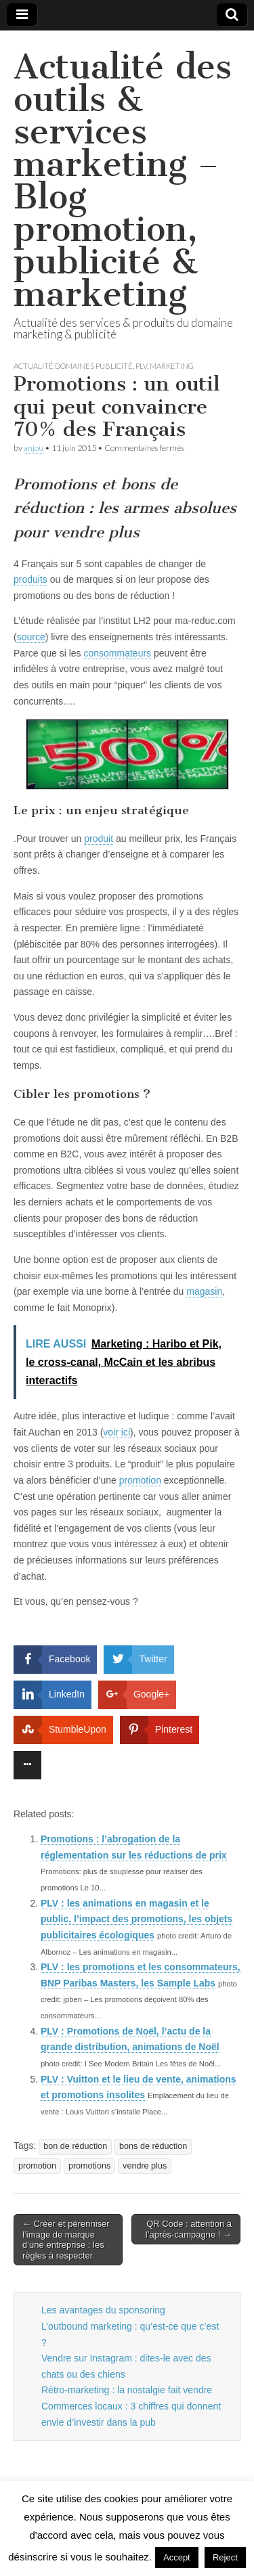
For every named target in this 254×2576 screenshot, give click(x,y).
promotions (89, 2166)
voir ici (116, 1432)
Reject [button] (225, 2557)
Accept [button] (176, 2557)
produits (30, 579)
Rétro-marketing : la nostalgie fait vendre (126, 2389)
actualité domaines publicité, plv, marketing (104, 365)
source (31, 636)
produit (98, 838)
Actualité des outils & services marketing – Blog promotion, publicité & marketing (123, 180)
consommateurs (118, 653)
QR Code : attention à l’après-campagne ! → (189, 2229)
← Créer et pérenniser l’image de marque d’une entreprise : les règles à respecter (66, 2240)
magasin (204, 1291)
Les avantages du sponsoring (103, 2310)
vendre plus (145, 2166)
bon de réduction (75, 2146)
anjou (33, 448)
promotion (140, 1480)
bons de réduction (153, 2146)
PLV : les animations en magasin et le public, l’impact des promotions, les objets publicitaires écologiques (136, 1919)
